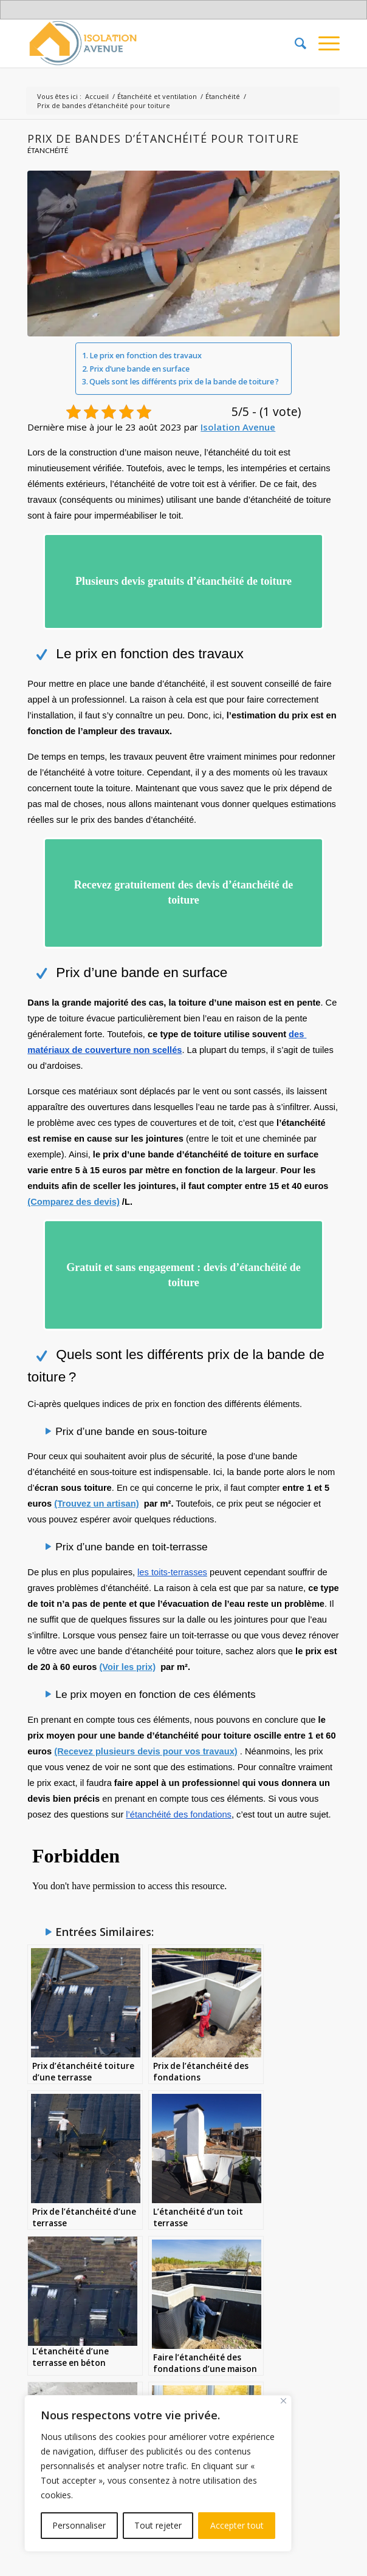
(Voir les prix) (127, 1658)
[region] (158, 2473)
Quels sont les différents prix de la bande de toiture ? (184, 382)
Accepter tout (237, 2525)
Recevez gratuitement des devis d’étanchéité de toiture (183, 888)
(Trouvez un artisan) (96, 1495)
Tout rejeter (158, 2525)
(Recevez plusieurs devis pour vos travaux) (145, 1742)
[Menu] (323, 43)
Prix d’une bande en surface (139, 369)
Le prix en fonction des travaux (145, 355)
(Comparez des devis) (73, 1196)
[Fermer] (283, 2401)
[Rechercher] (294, 43)
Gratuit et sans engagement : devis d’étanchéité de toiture (183, 1267)
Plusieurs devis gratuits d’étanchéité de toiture (183, 580)
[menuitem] (294, 43)
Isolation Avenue (238, 427)
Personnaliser (79, 2525)
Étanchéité (47, 150)
